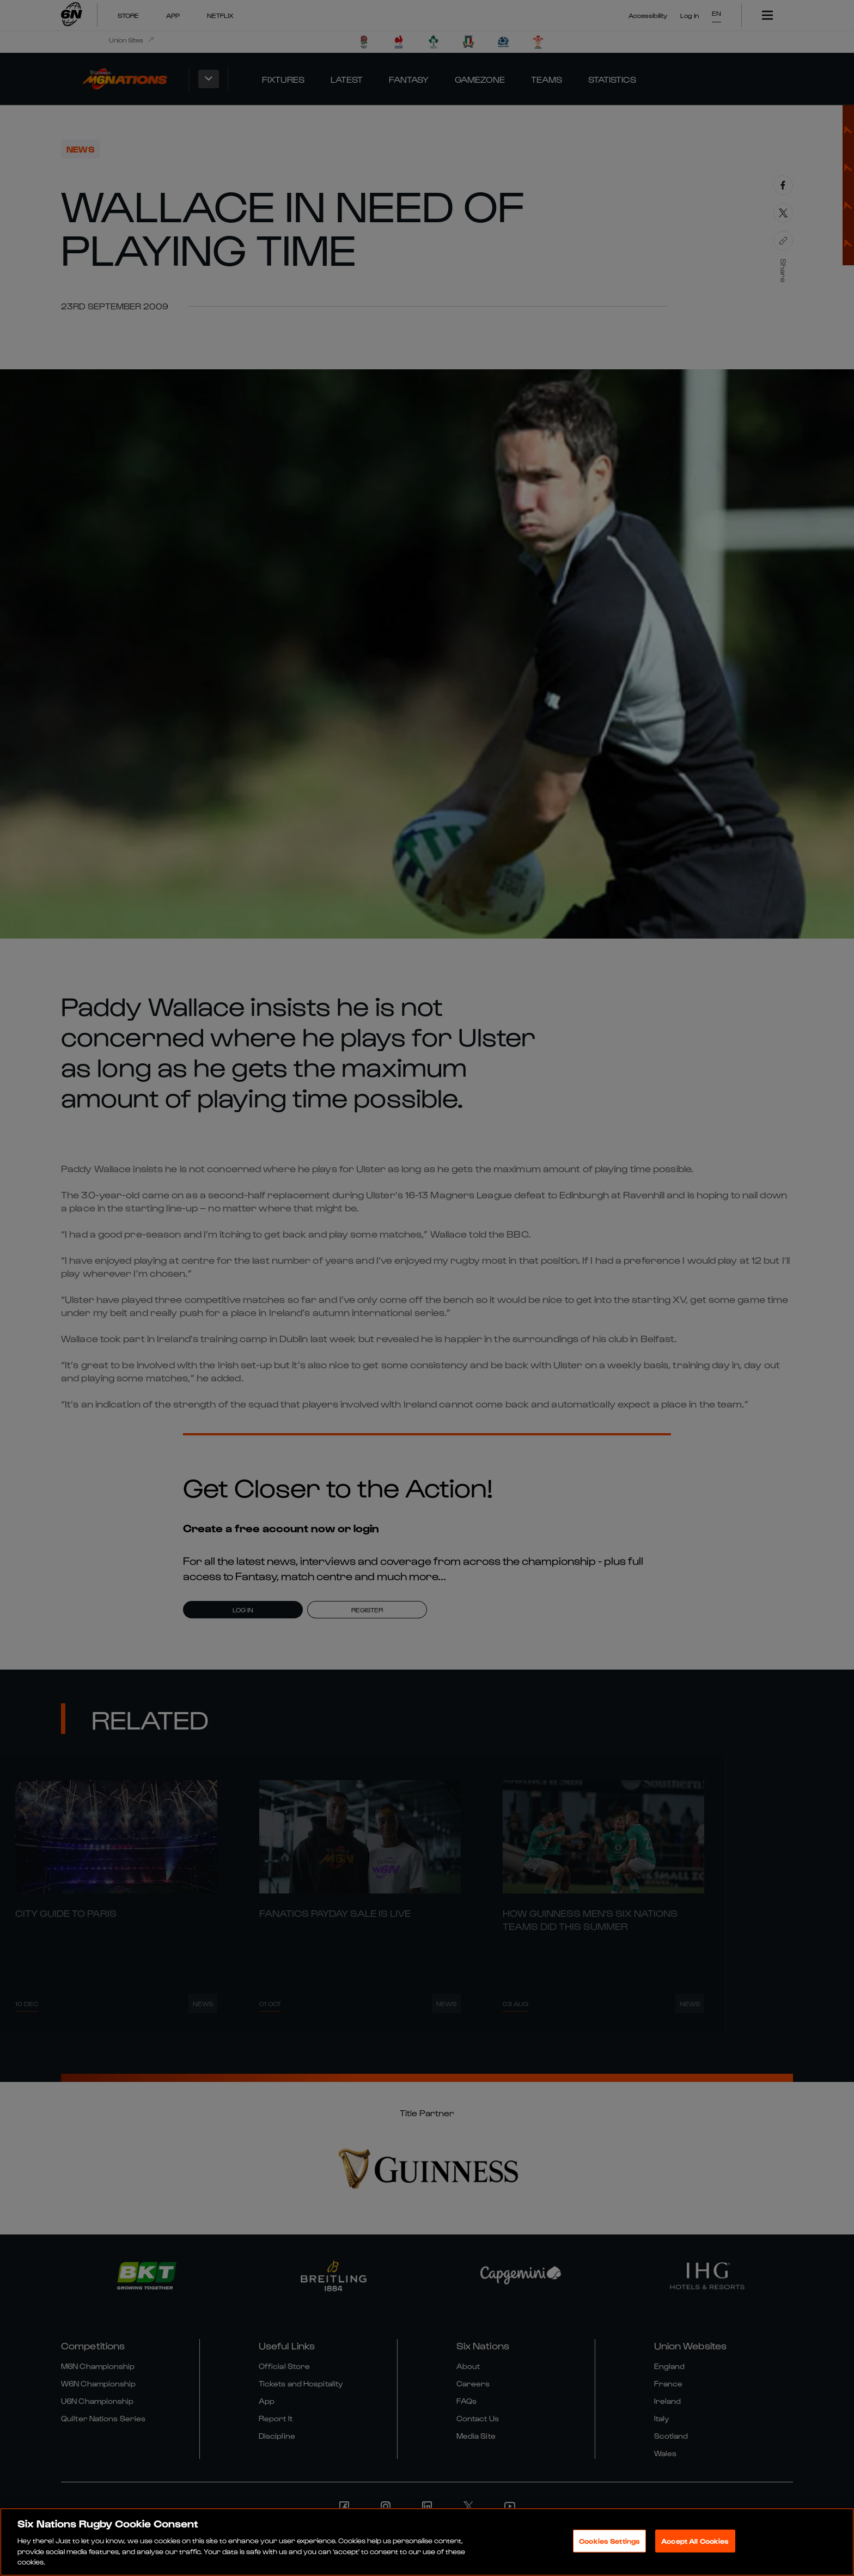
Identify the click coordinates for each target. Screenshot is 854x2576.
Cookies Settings (609, 2542)
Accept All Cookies (695, 2542)
